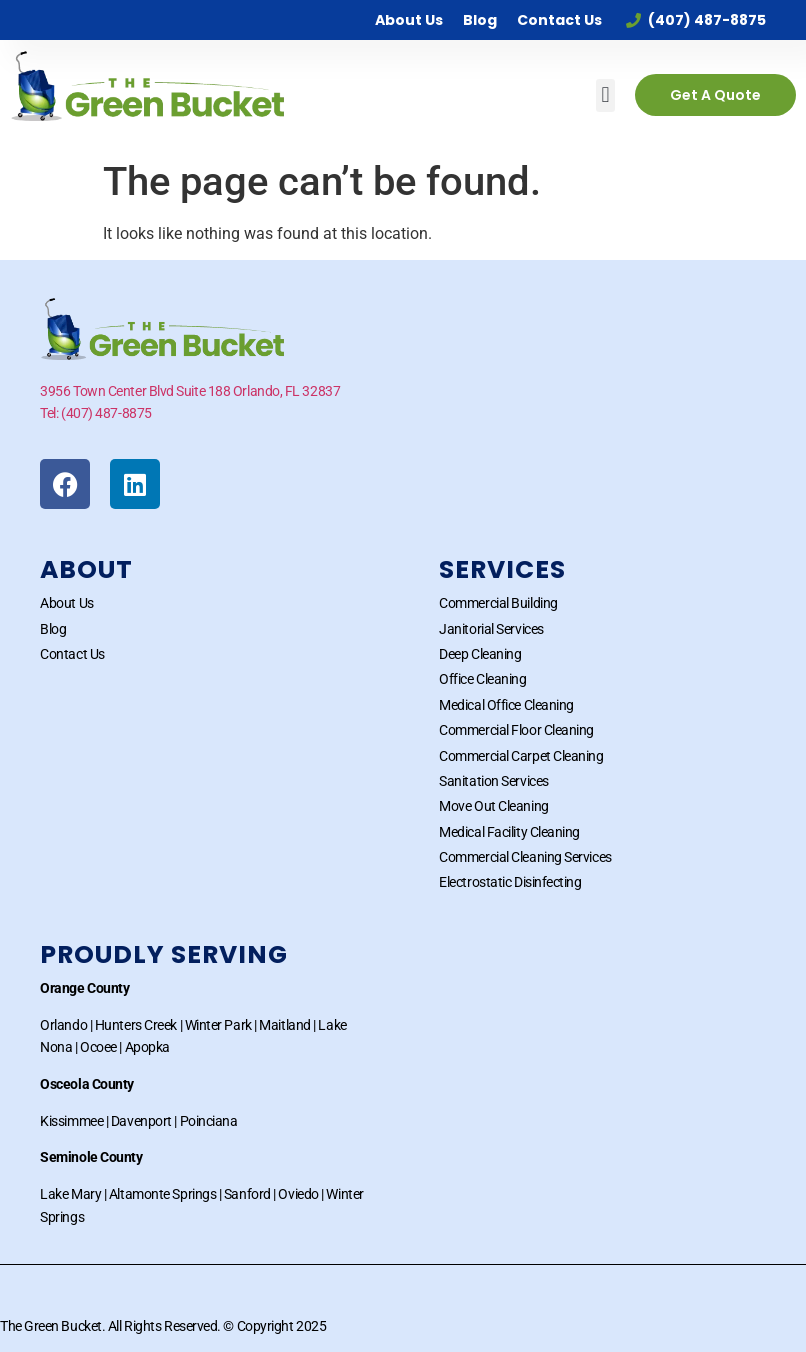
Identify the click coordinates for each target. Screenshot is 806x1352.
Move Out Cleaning (493, 806)
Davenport (141, 1121)
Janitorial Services (491, 629)
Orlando (63, 1025)
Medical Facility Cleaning (509, 832)
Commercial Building (498, 603)
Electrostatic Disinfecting (510, 882)
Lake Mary (70, 1194)
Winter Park (218, 1025)
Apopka (147, 1047)
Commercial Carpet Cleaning (521, 756)
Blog (480, 20)
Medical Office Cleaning (506, 705)
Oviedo (298, 1194)
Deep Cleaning (480, 654)
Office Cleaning (482, 679)
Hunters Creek (136, 1025)
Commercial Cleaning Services (525, 857)
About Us (409, 20)
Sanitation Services (493, 781)
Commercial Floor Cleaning (516, 730)
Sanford (247, 1194)
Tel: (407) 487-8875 (95, 413)
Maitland (284, 1025)
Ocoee (98, 1047)
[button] (605, 95)
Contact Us (559, 20)
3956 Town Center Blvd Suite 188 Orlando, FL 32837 (190, 391)
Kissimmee (71, 1121)
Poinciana (209, 1121)
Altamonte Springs (162, 1194)
